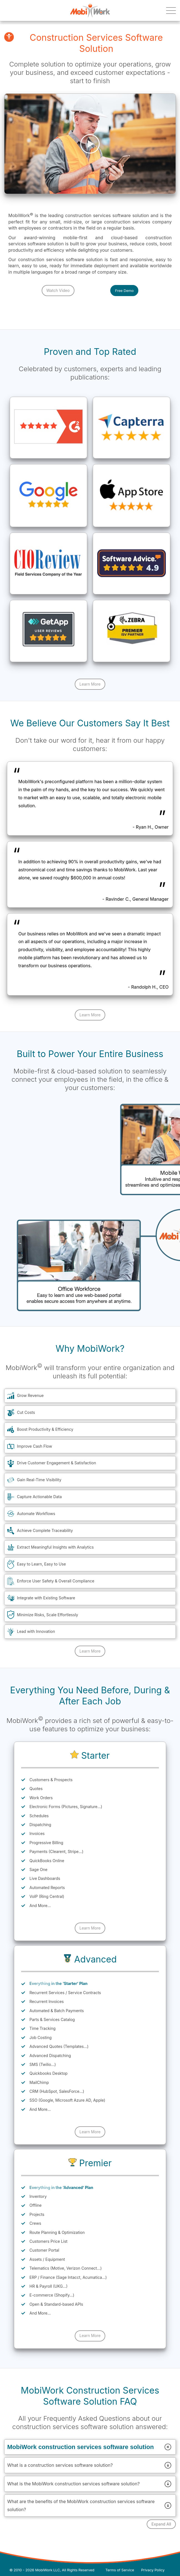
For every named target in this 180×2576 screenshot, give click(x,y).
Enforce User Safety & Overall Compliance (55, 1581)
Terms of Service (120, 2570)
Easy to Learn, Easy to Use (41, 1564)
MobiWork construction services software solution (90, 2447)
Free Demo (124, 290)
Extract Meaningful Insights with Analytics (55, 1547)
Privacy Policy (153, 2570)
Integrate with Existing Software (46, 1597)
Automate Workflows (36, 1513)
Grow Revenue (30, 1395)
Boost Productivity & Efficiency (45, 1429)
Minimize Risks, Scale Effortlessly (47, 1614)
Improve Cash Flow (34, 1446)
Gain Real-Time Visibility (39, 1479)
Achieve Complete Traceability (45, 1530)
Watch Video (58, 290)
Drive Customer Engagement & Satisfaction (56, 1462)
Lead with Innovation (36, 1631)
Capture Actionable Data (39, 1496)
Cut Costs (26, 1412)
